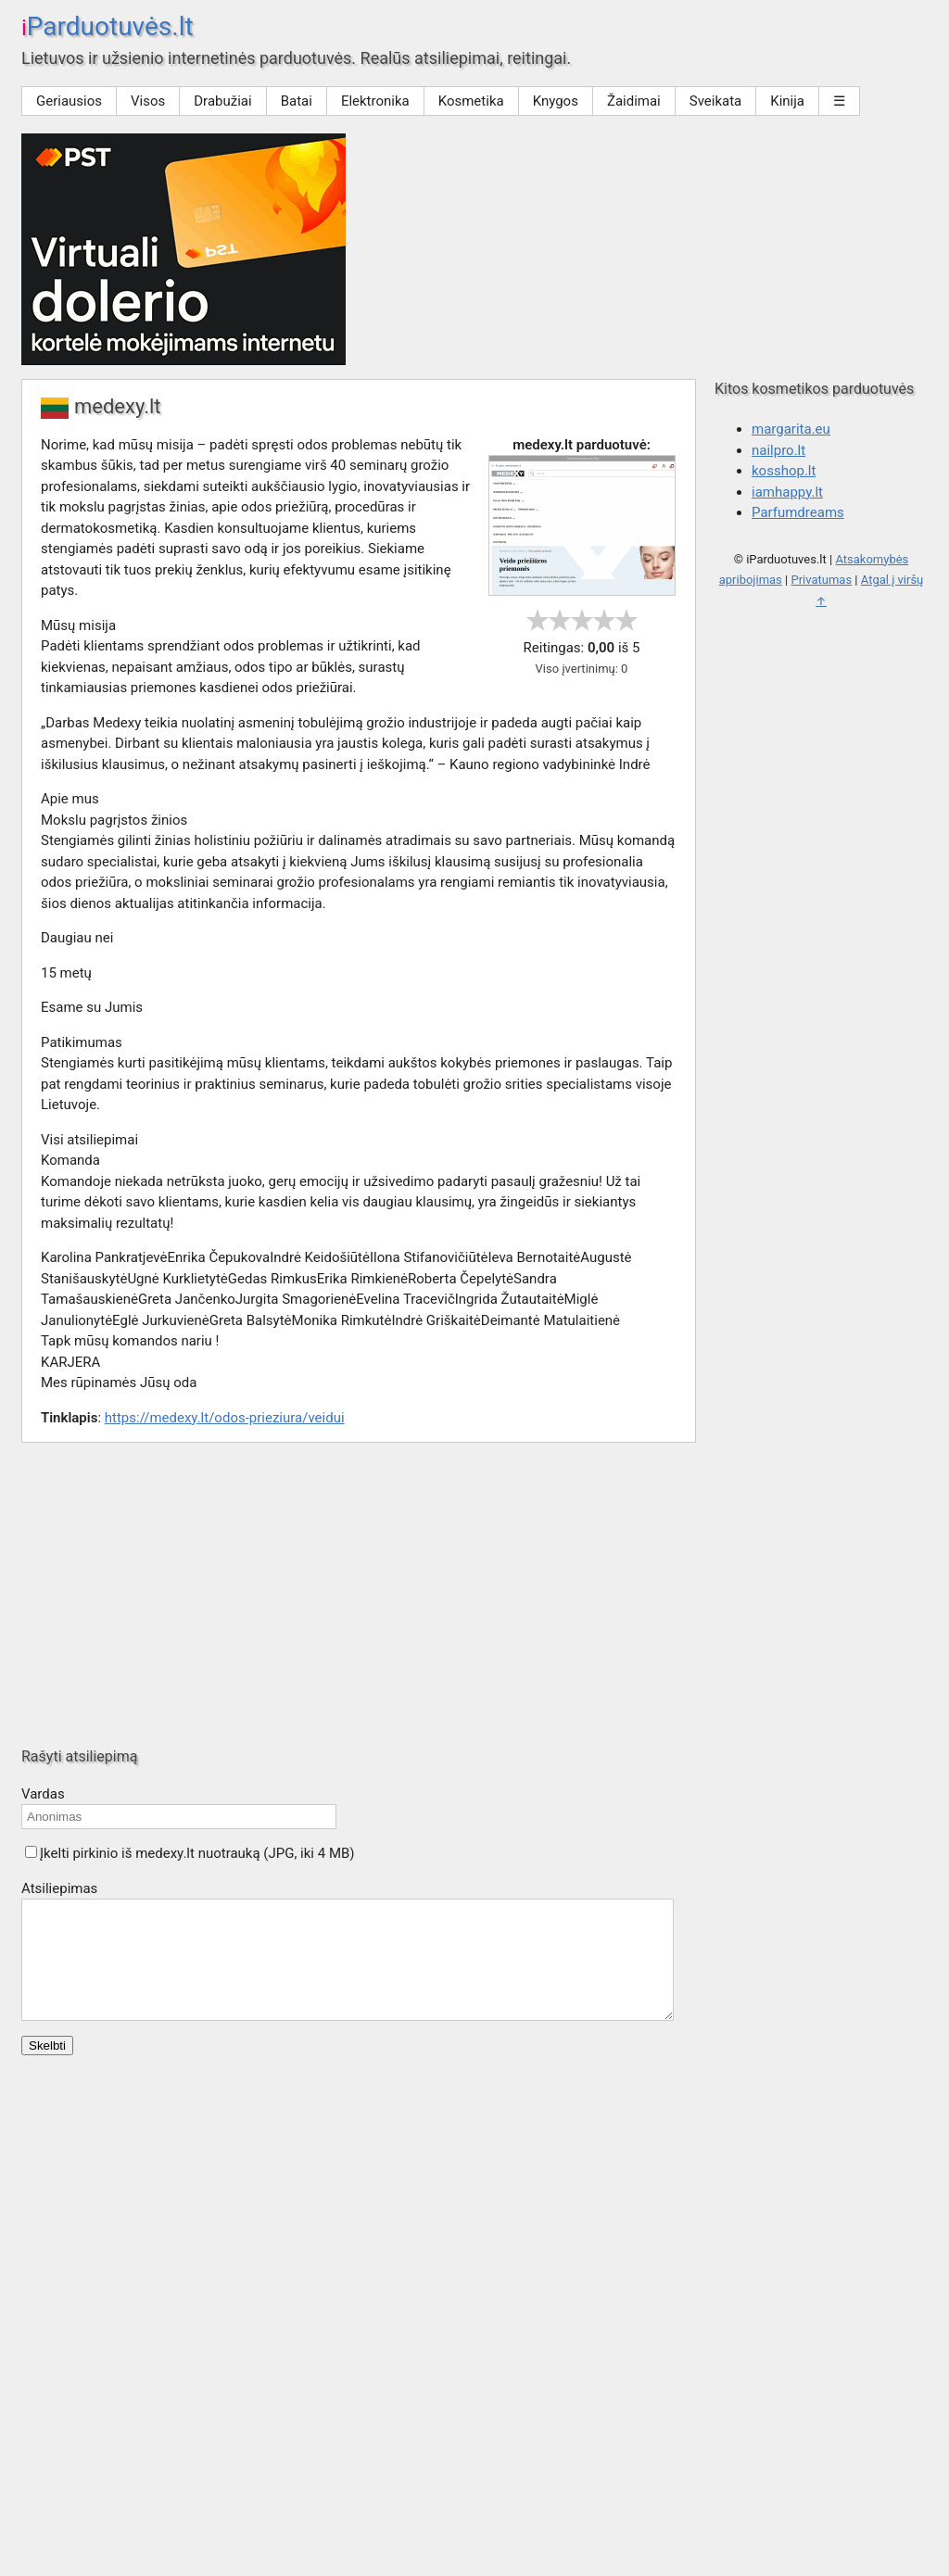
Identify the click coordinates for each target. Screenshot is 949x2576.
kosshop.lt (784, 470)
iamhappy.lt (787, 492)
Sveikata (716, 101)
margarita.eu (791, 429)
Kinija (787, 101)
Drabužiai (222, 101)
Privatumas (821, 580)
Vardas (43, 1794)
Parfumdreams (798, 512)
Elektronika (375, 101)
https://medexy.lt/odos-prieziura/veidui (225, 1417)
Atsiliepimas (59, 1888)
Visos (148, 101)
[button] (31, 1852)
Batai (296, 101)
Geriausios (69, 101)
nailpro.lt (778, 450)
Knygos (555, 101)
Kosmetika (471, 101)
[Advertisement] (474, 1594)
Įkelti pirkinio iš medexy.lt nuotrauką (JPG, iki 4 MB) (197, 1853)
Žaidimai (634, 101)
